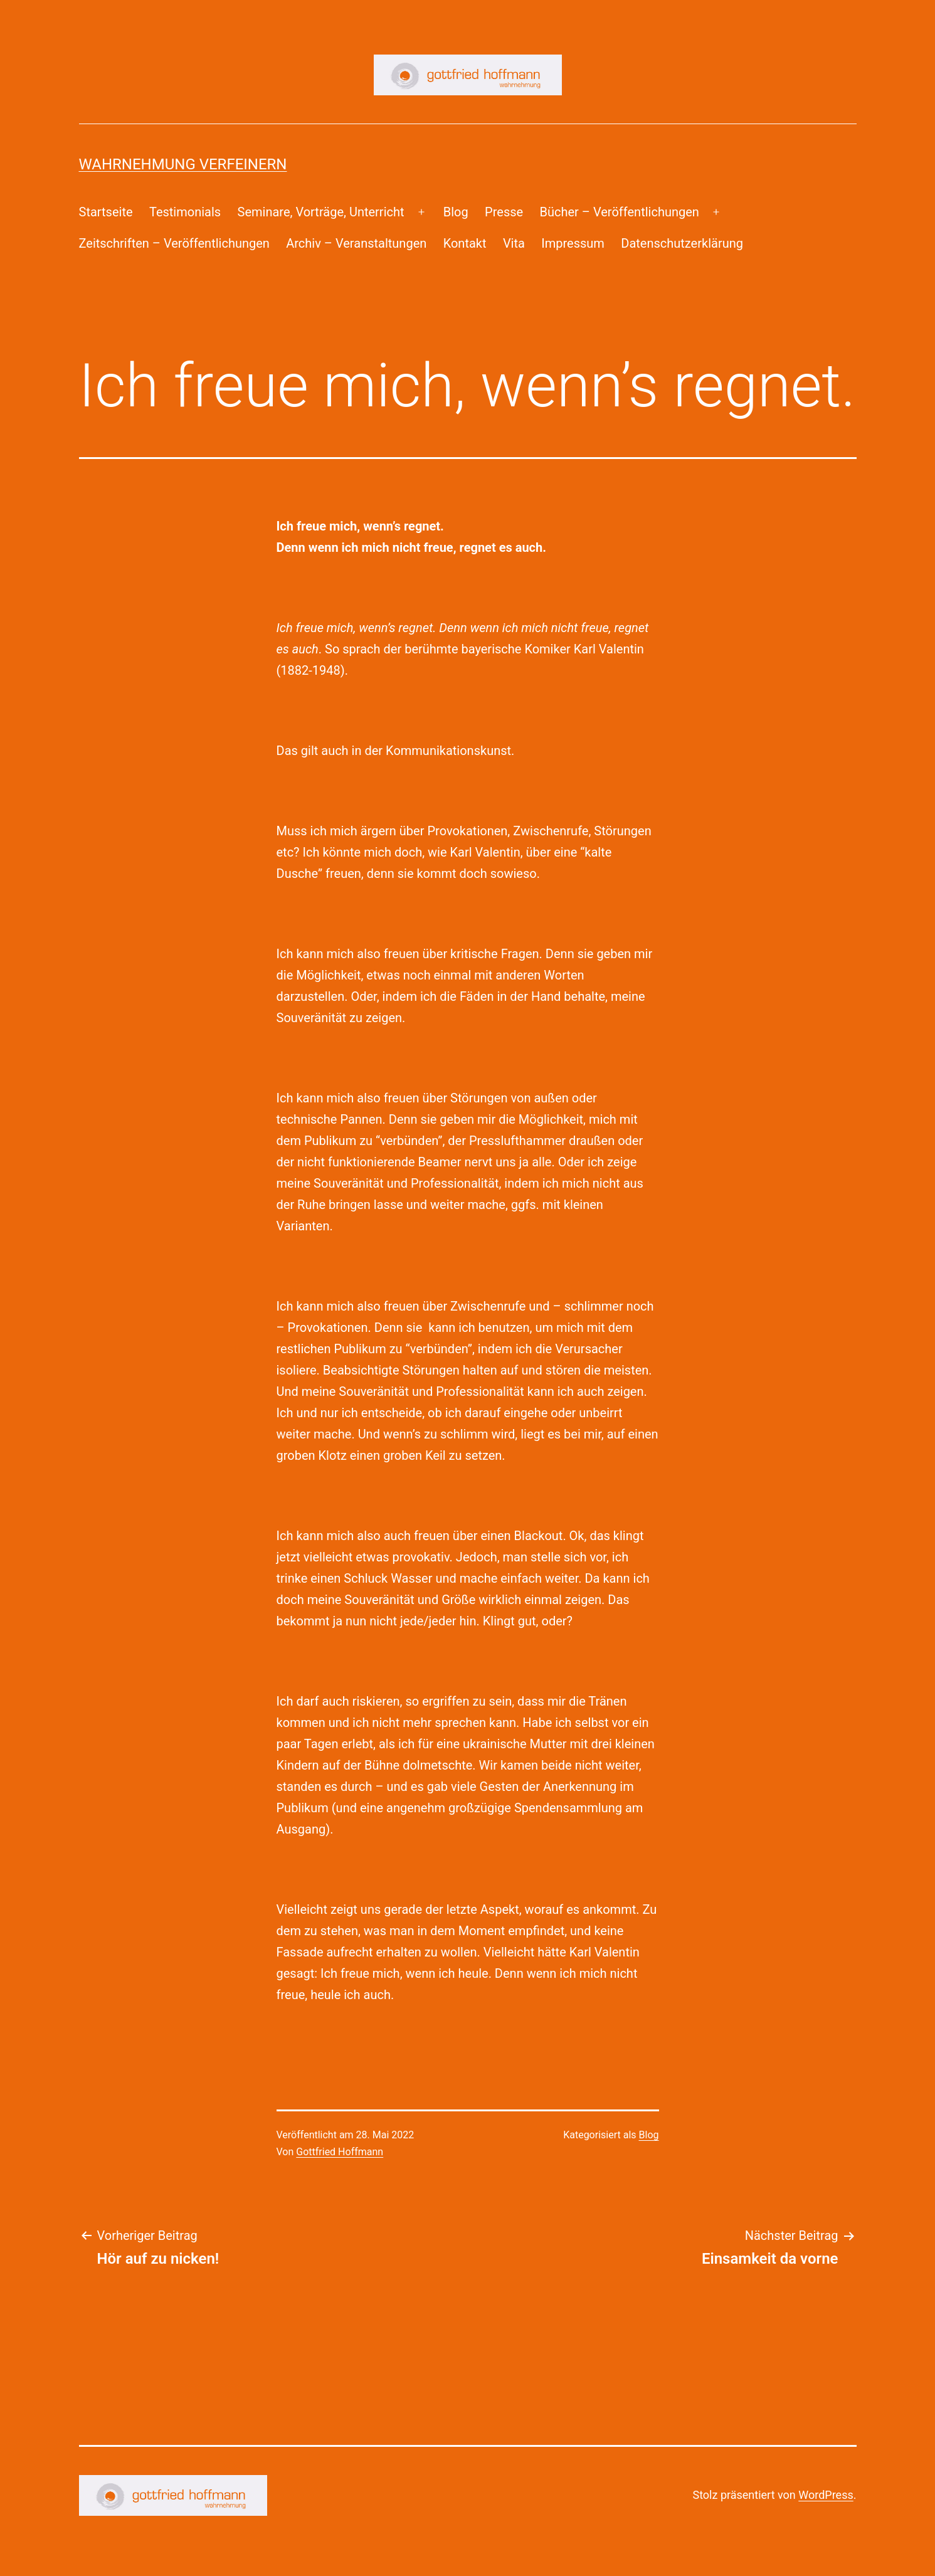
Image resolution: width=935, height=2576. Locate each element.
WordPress (825, 2494)
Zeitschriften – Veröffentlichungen (174, 243)
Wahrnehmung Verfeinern (183, 164)
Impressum (573, 243)
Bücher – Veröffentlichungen (619, 211)
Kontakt (465, 243)
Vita (514, 243)
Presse (504, 211)
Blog (455, 211)
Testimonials (185, 211)
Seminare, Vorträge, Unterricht (321, 211)
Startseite (106, 211)
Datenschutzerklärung (682, 243)
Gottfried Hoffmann (339, 2152)
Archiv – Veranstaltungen (356, 243)
